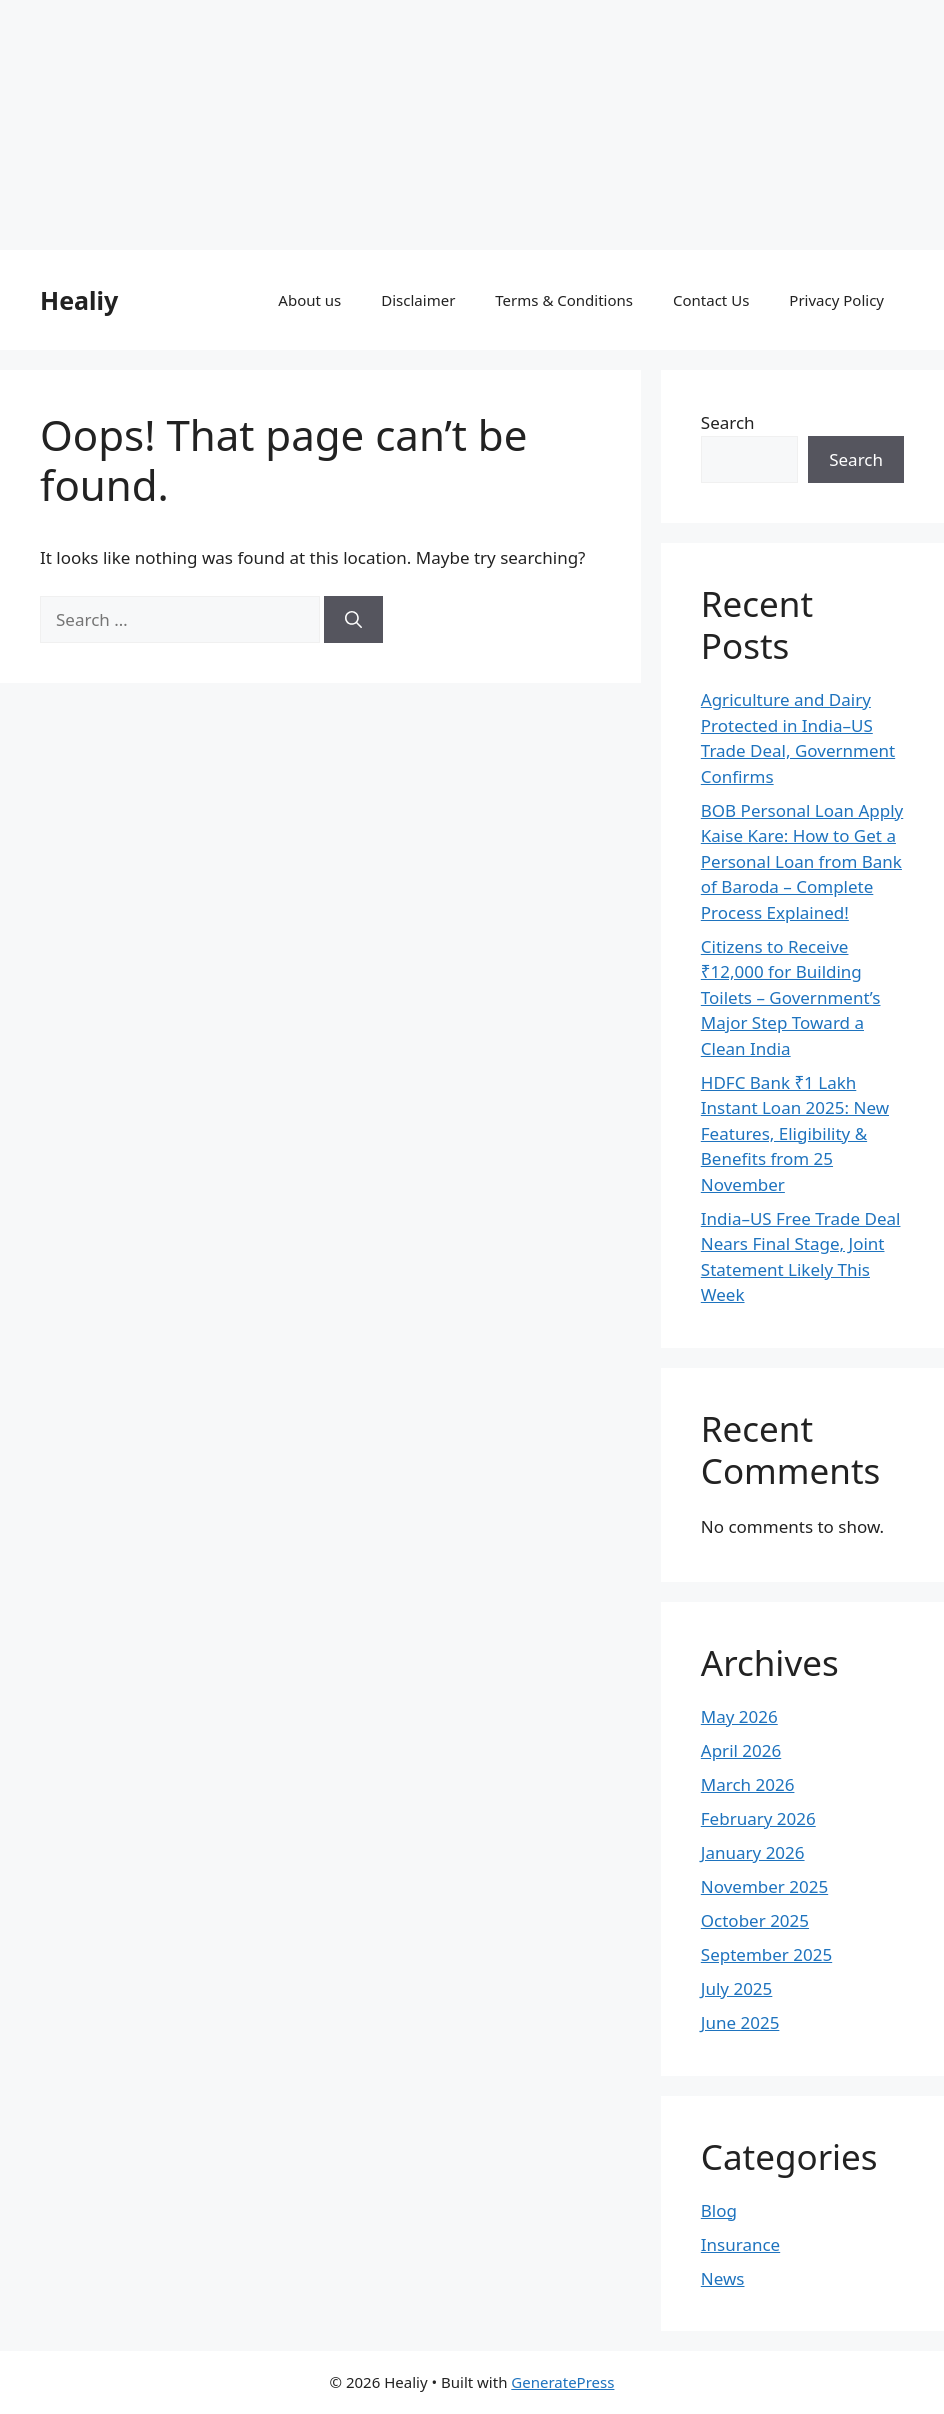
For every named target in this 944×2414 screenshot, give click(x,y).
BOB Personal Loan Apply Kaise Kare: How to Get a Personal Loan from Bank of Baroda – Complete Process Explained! (802, 861)
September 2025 (766, 1954)
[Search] (353, 620)
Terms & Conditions (564, 300)
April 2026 (741, 1750)
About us (309, 300)
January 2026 (753, 1852)
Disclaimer (418, 300)
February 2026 (758, 1818)
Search (728, 422)
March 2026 (748, 1784)
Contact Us (711, 300)
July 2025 (737, 1988)
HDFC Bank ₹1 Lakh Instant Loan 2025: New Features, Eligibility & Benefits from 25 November (795, 1133)
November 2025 (764, 1886)
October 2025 (755, 1920)
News (723, 2278)
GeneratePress (562, 2382)
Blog (719, 2210)
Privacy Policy (836, 300)
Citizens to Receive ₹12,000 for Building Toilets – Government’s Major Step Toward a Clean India (791, 997)
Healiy (79, 300)
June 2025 (740, 2022)
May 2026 (739, 1716)
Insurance (740, 2244)
